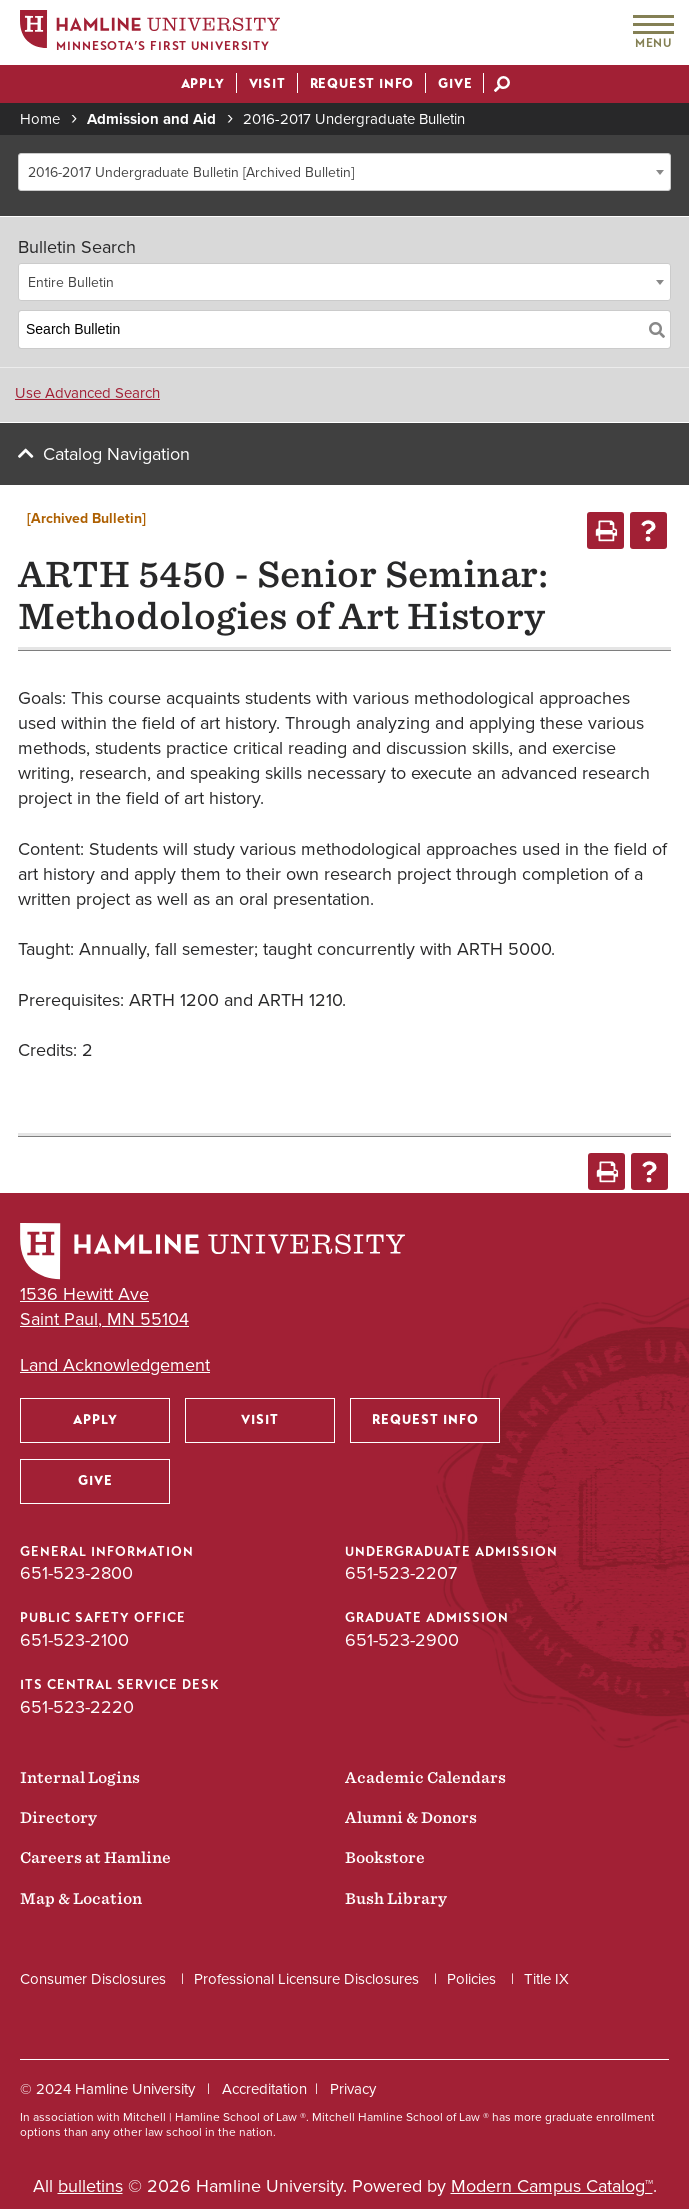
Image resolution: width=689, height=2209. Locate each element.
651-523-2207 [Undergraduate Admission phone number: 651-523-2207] (401, 1573)
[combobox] (344, 172)
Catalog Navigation (116, 454)
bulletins (90, 2186)
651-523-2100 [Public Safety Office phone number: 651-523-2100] (74, 1640)
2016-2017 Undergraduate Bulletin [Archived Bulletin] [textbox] (191, 172)
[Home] (150, 33)
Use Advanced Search (87, 393)
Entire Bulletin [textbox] (71, 282)
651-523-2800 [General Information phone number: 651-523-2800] (76, 1573)
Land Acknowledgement (115, 1365)
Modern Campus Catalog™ (552, 2186)
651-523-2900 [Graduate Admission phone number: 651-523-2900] (402, 1640)
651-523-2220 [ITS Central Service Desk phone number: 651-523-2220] (77, 1707)
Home (40, 119)
